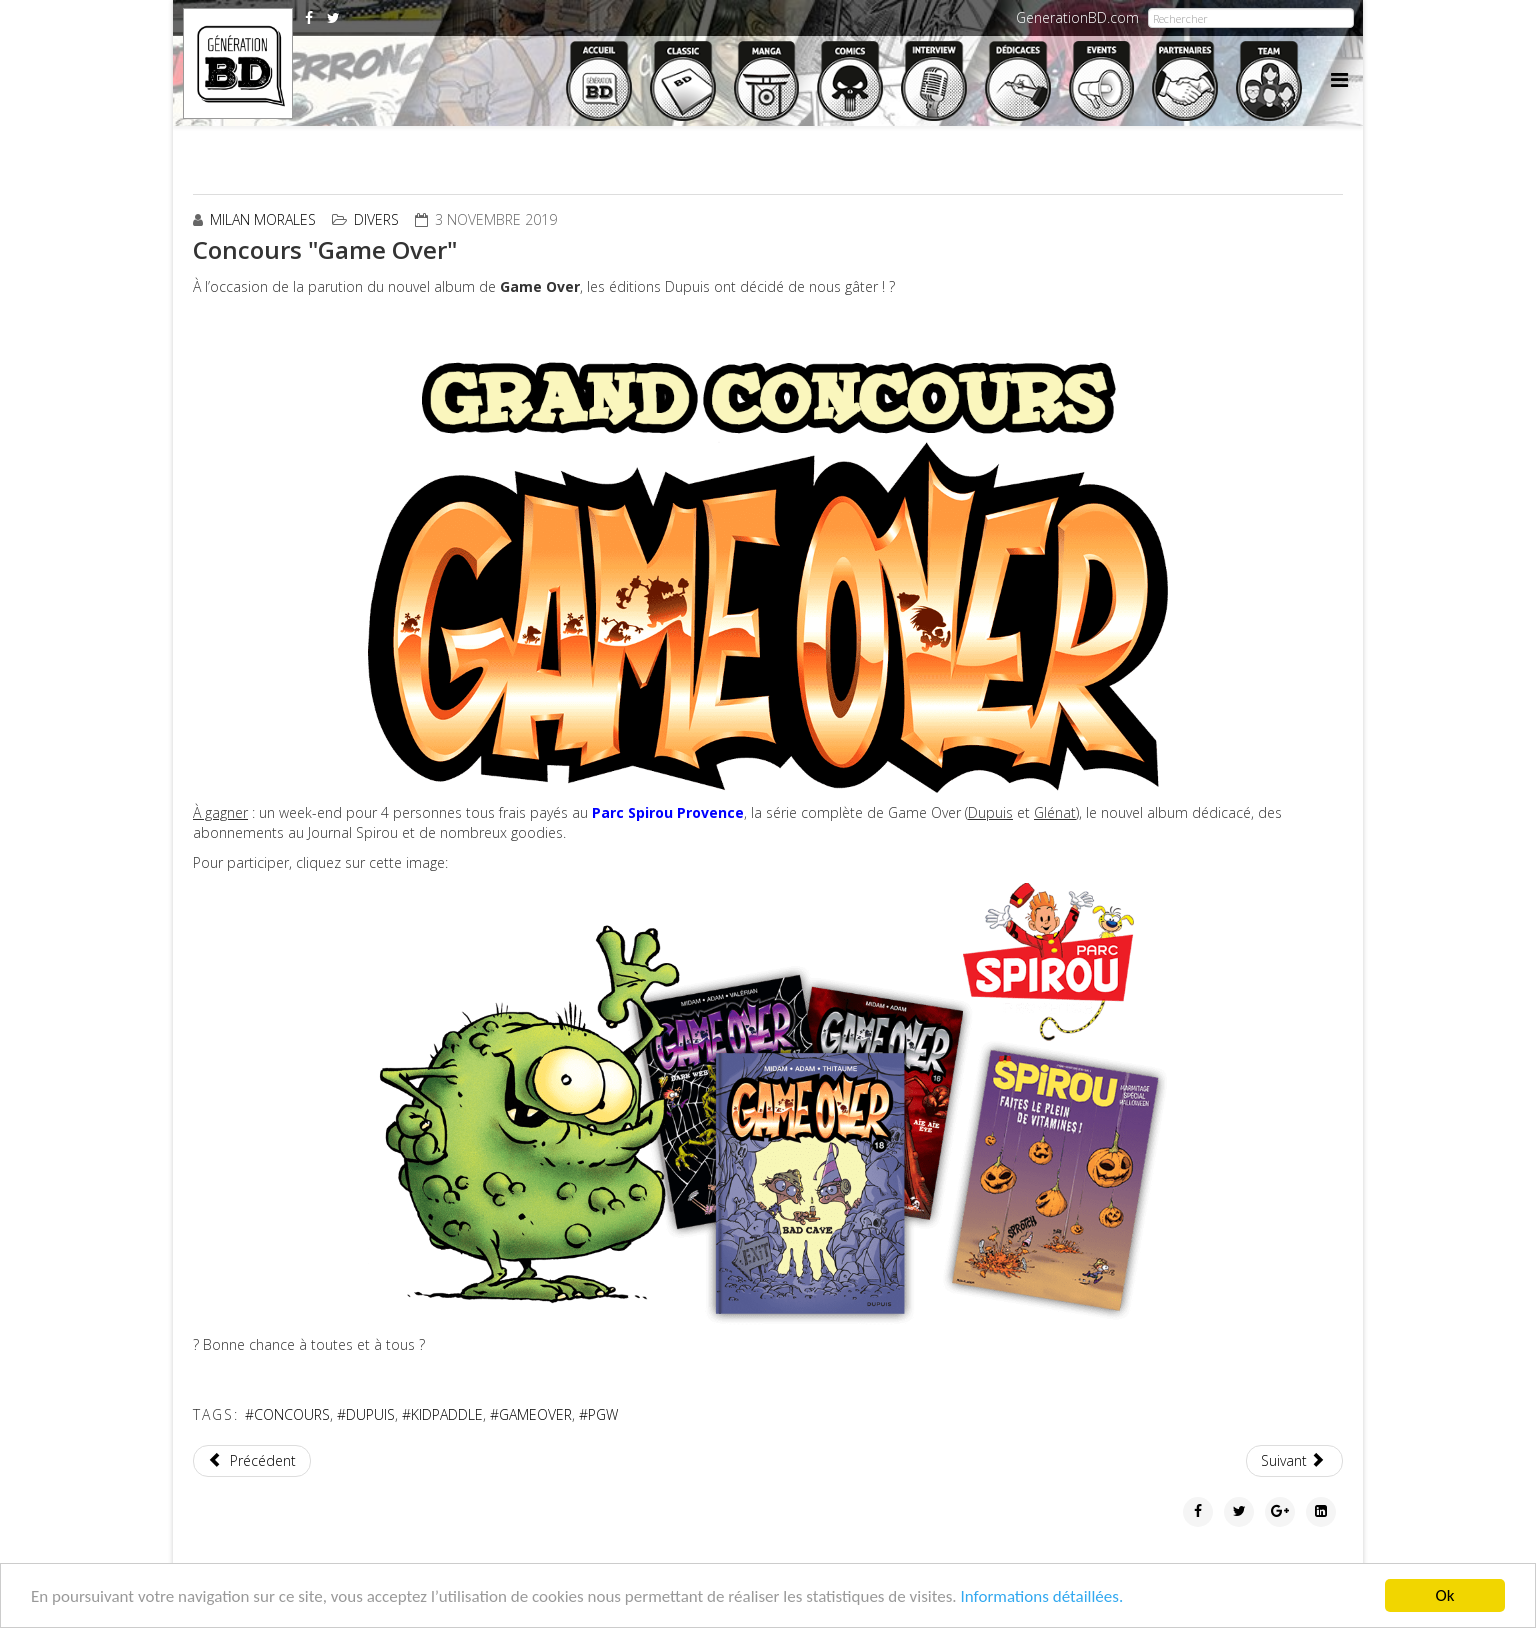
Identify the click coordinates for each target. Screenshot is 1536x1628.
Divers (376, 219)
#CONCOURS (287, 1414)
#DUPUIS (366, 1414)
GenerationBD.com (1077, 17)
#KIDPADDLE (442, 1414)
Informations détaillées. (1041, 1596)
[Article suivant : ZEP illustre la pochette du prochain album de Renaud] (1295, 1461)
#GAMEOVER (531, 1414)
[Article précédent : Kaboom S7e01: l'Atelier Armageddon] (252, 1461)
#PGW (598, 1414)
